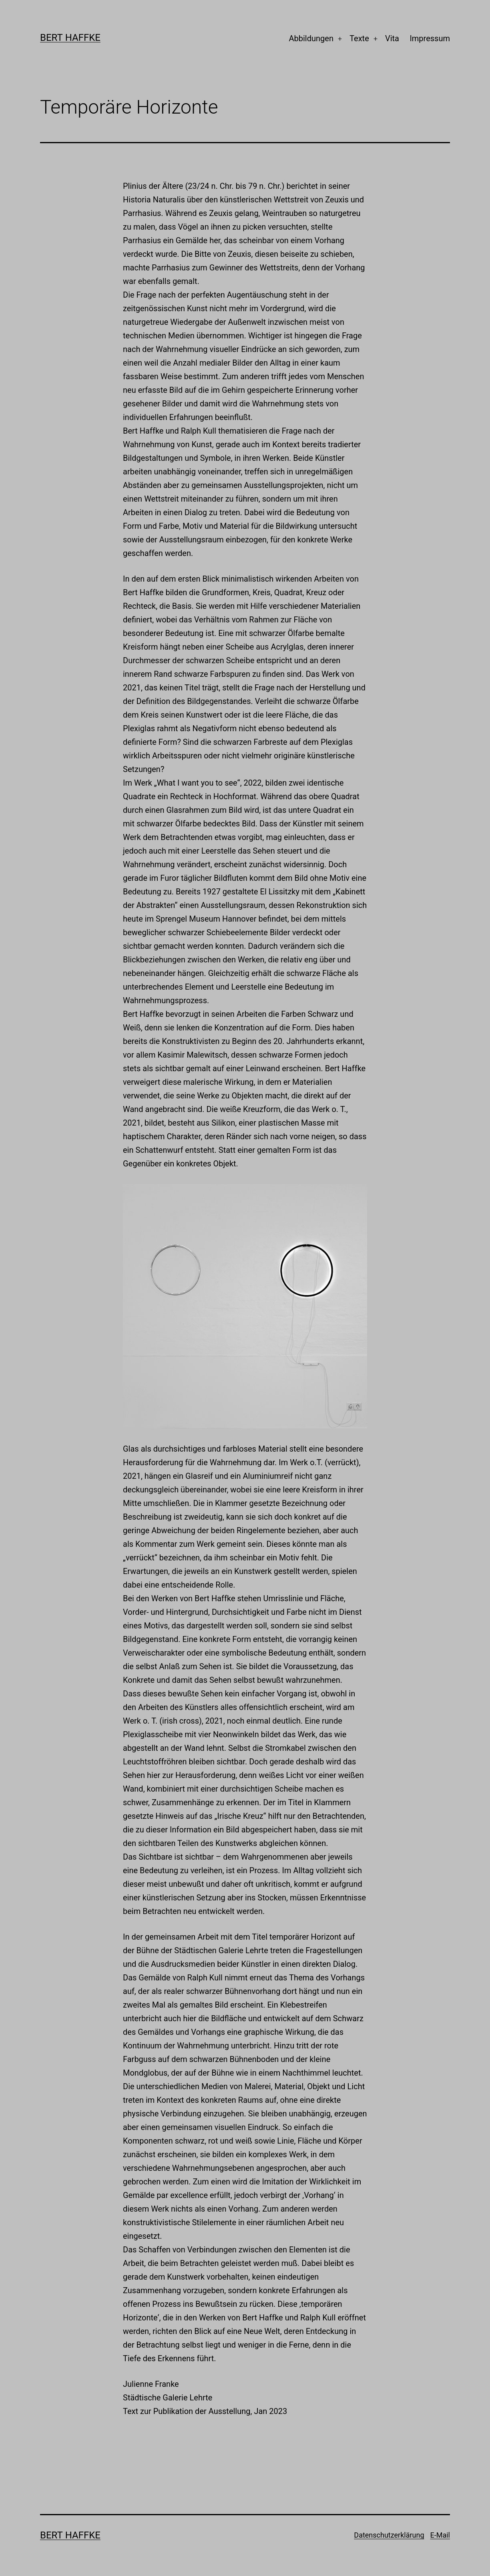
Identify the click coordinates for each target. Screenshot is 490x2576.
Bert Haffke (70, 37)
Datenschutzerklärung (389, 2535)
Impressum (430, 38)
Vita (392, 38)
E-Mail (440, 2535)
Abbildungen (311, 38)
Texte (359, 38)
